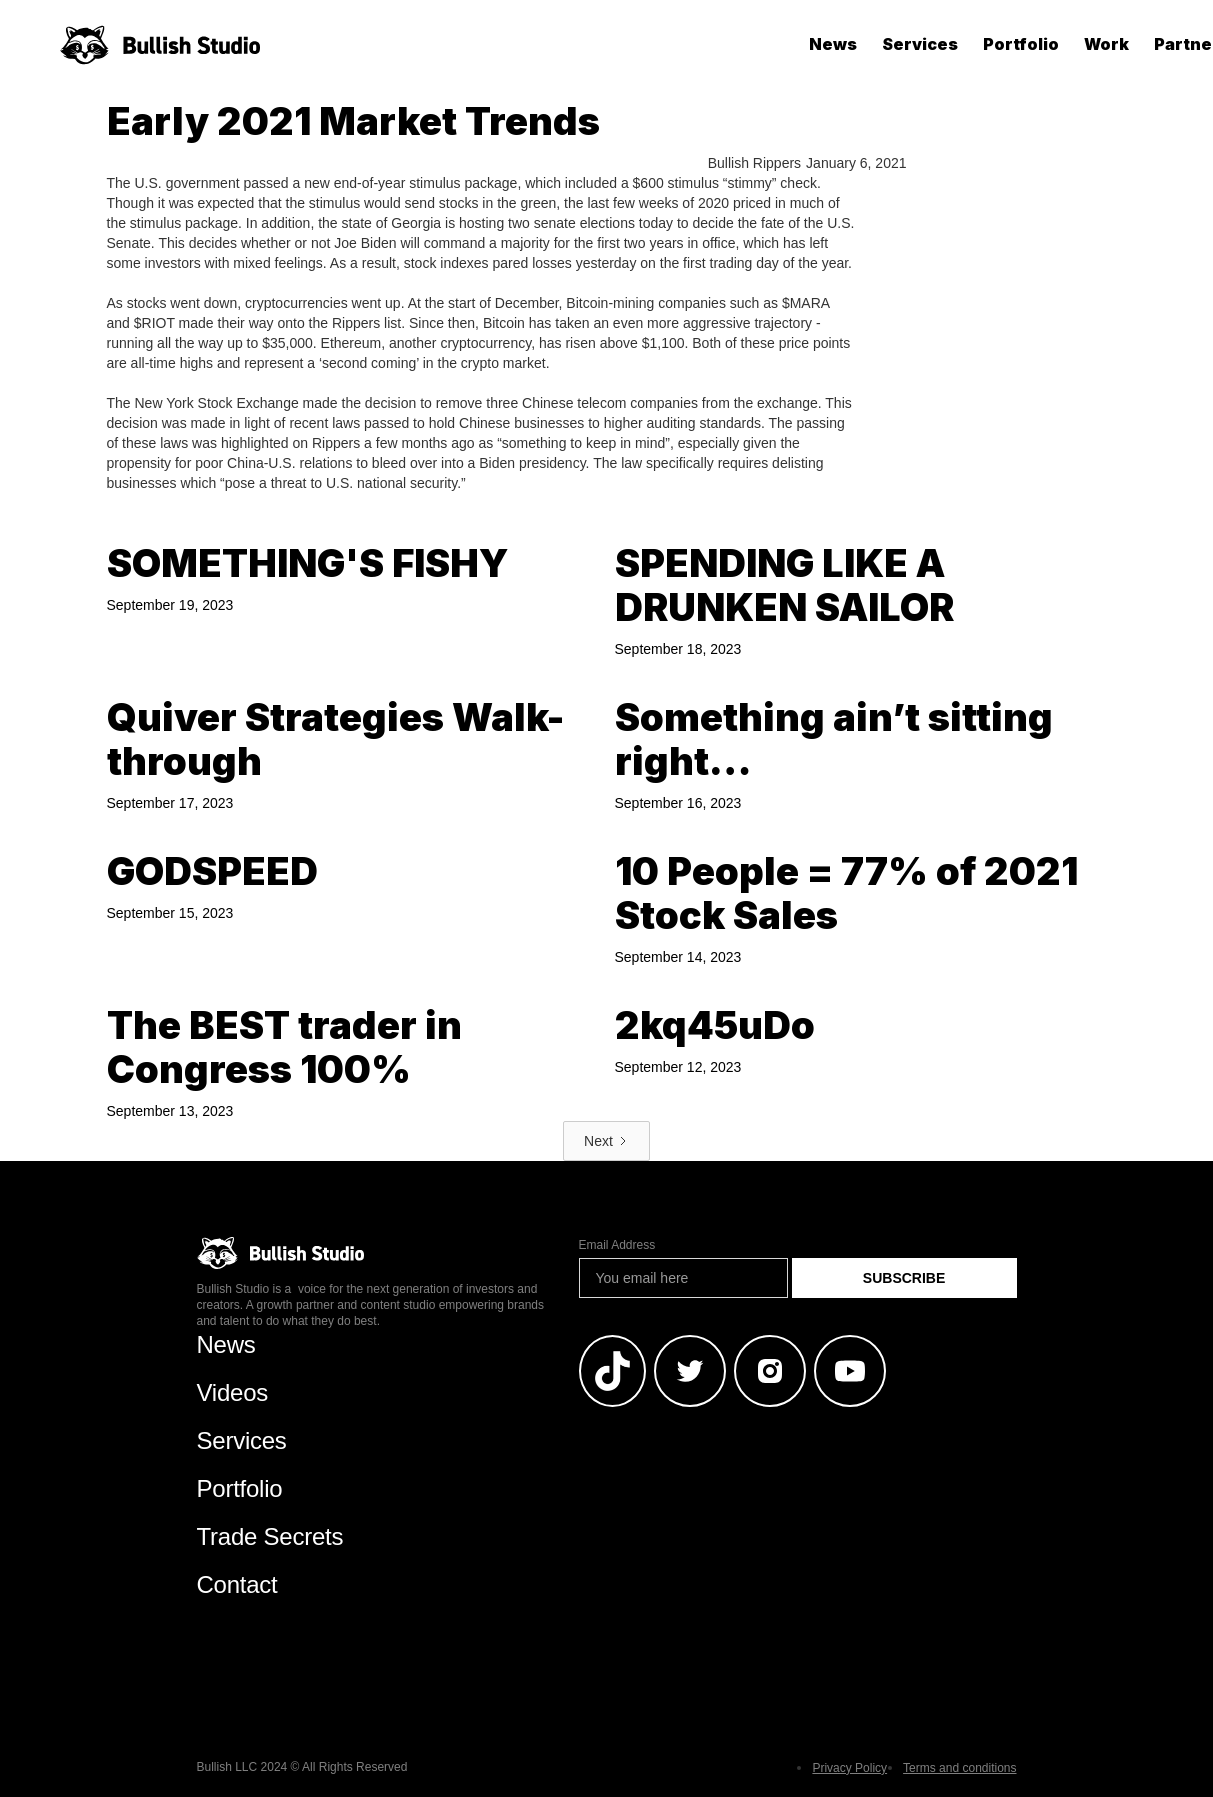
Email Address (617, 1245)
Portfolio (1021, 44)
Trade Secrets (270, 1536)
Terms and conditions (959, 1768)
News (833, 44)
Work (1106, 44)
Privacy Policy (849, 1768)
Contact (237, 1584)
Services (920, 44)
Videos (233, 1392)
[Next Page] (606, 1141)
